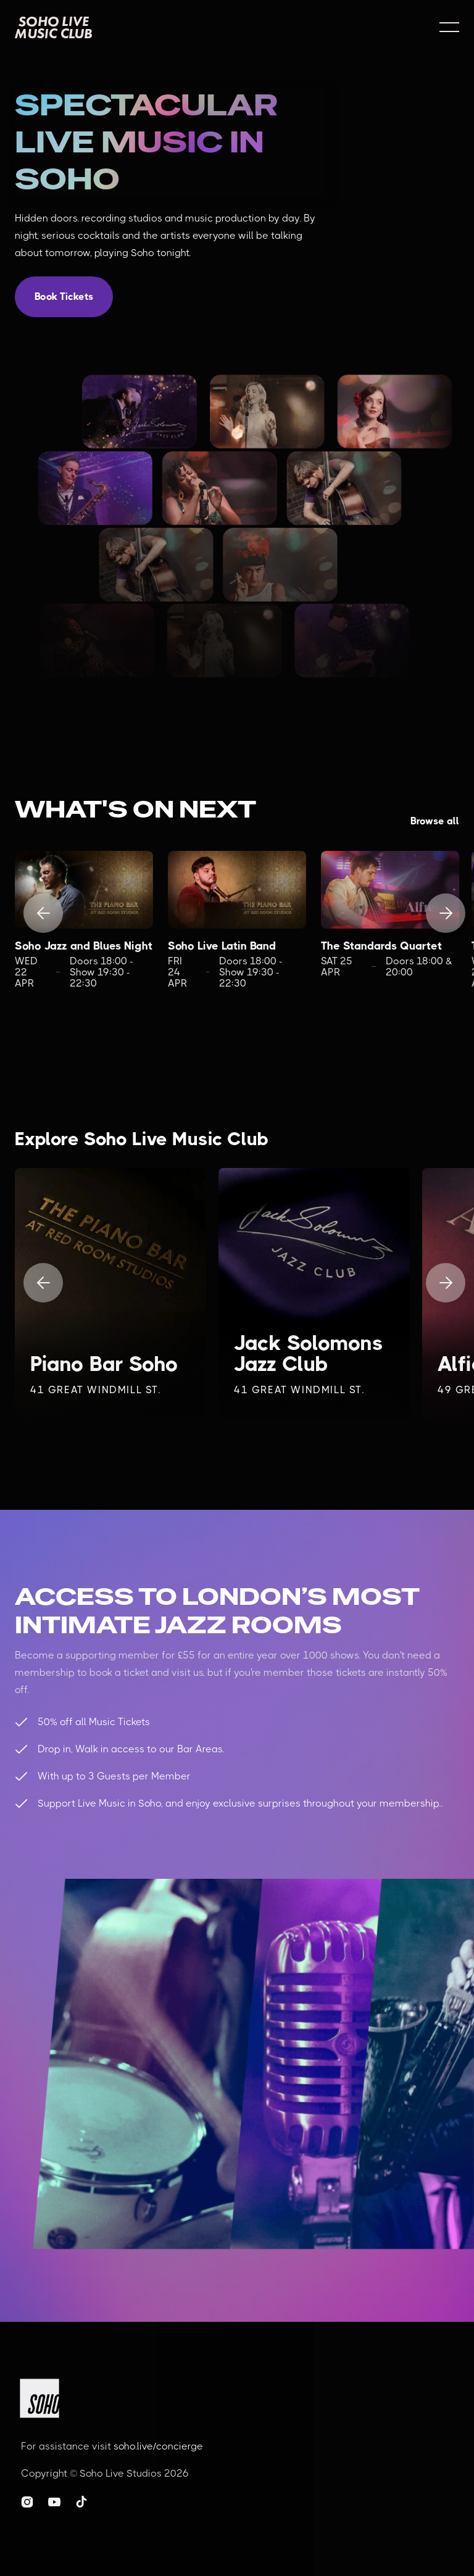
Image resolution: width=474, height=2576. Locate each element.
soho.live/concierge (158, 2446)
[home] (53, 27)
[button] (449, 27)
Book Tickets (64, 296)
